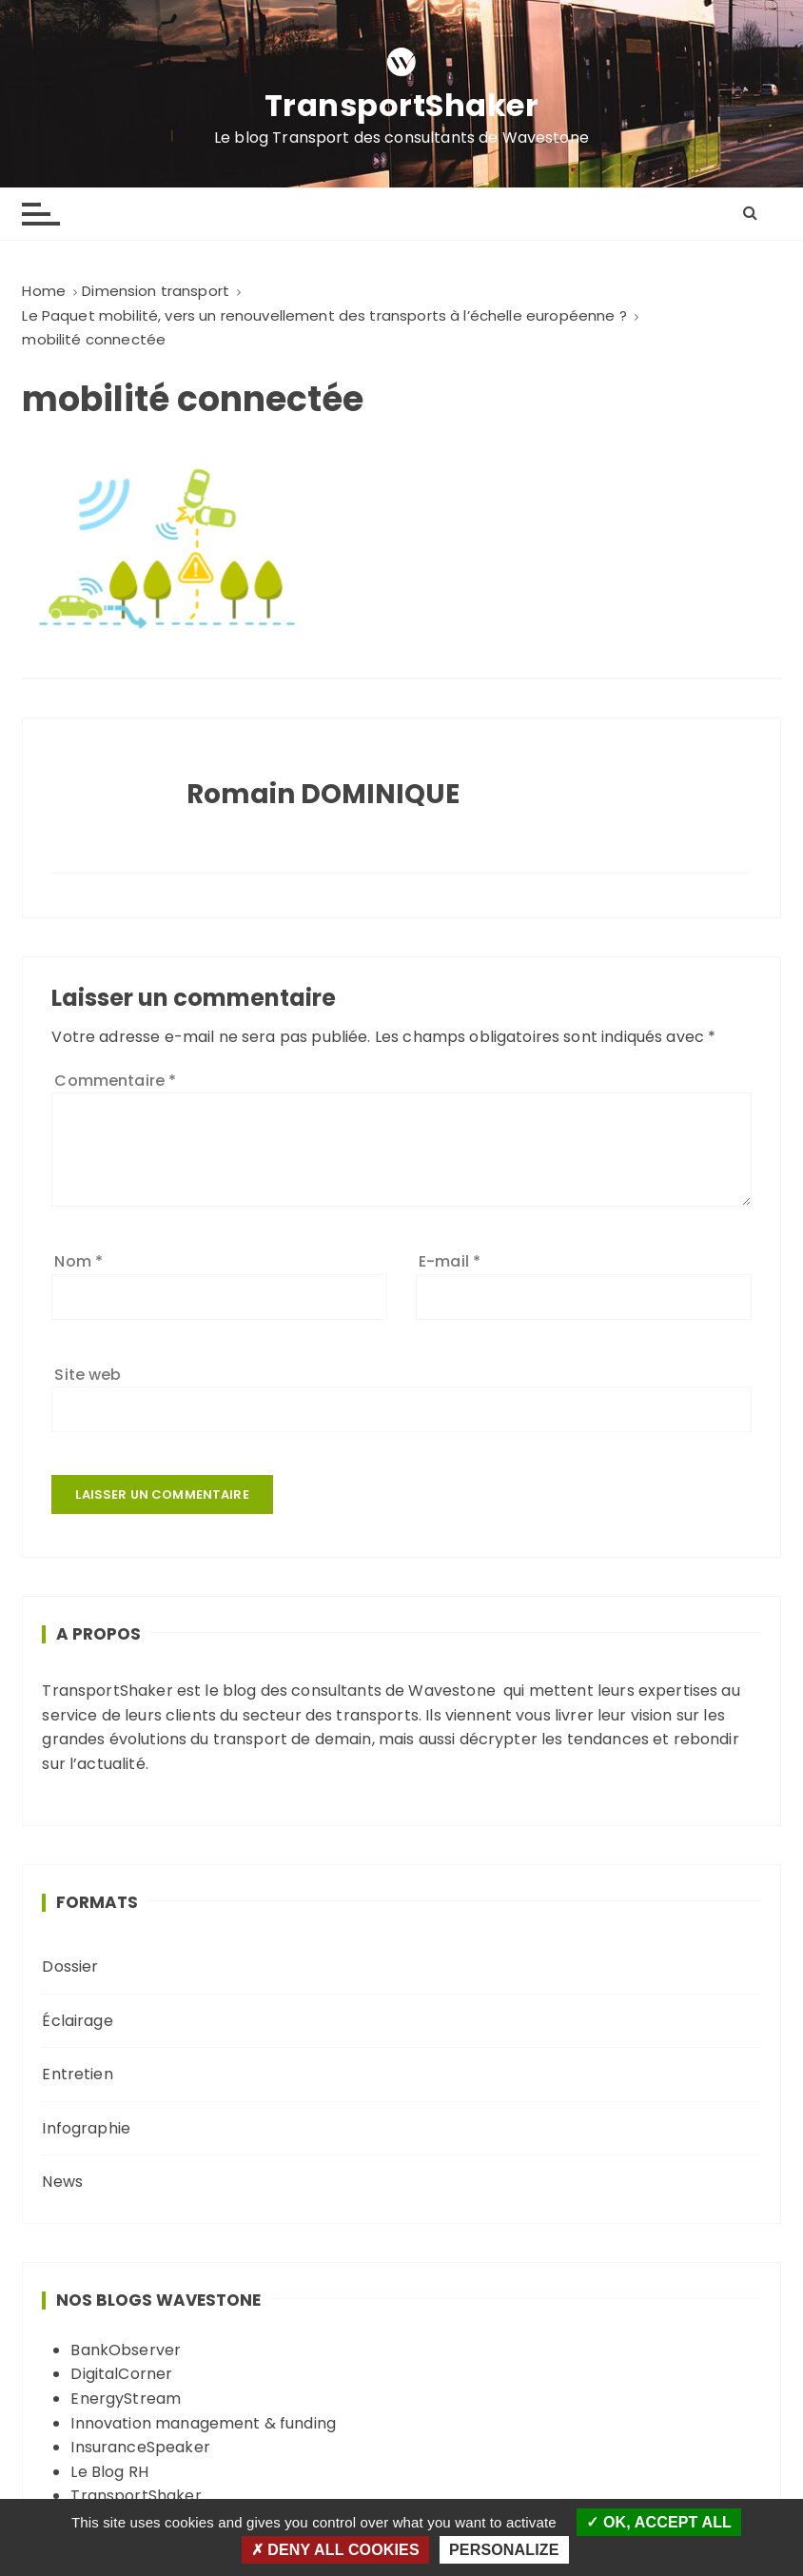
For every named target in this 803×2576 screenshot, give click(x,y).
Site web (87, 1375)
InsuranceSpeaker (139, 2447)
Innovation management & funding (203, 2423)
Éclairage (77, 2021)
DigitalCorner (121, 2374)
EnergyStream (125, 2398)
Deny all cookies (335, 2550)
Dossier (70, 1966)
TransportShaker (401, 106)
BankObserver (125, 2350)
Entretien (77, 2074)
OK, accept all (659, 2522)
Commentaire (115, 1080)
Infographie (86, 2128)
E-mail (449, 1261)
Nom (78, 1261)
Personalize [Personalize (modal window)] (503, 2550)
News (62, 2182)
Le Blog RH (109, 2472)
